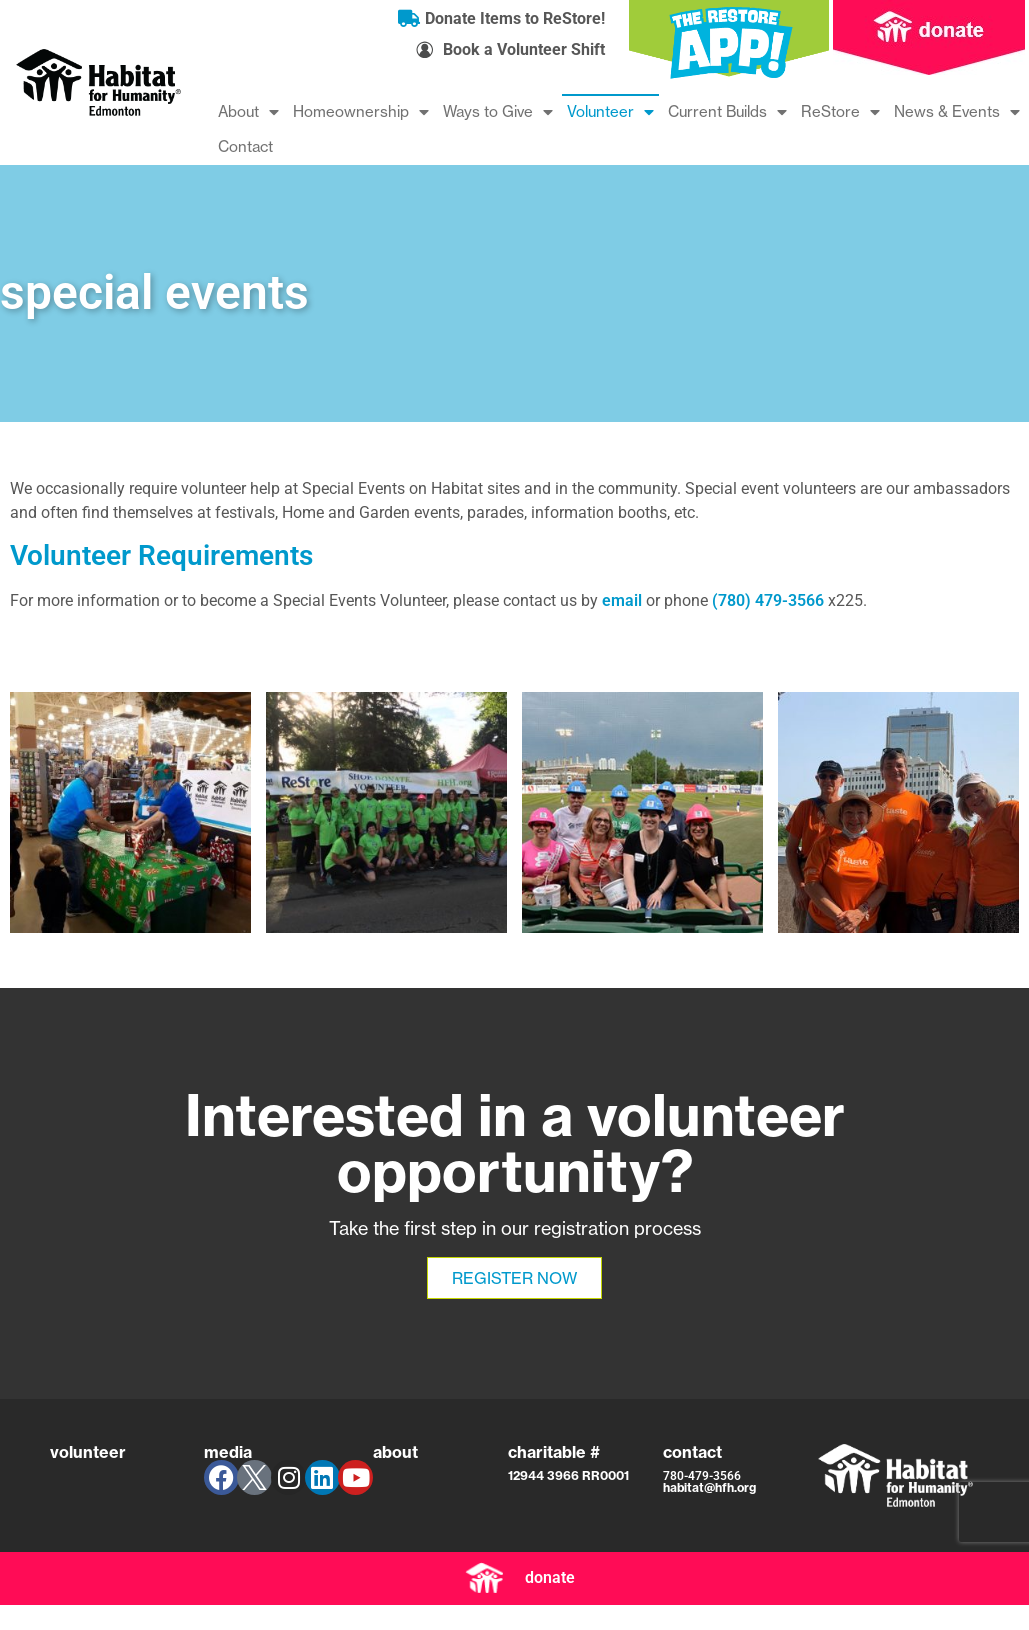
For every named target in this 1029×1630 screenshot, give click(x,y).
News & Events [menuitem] (957, 111)
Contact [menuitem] (245, 146)
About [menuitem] (248, 111)
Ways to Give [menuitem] (498, 111)
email (622, 600)
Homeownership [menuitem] (361, 111)
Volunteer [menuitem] (610, 111)
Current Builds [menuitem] (727, 111)
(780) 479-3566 (768, 600)
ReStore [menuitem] (840, 111)
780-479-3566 (702, 1476)
